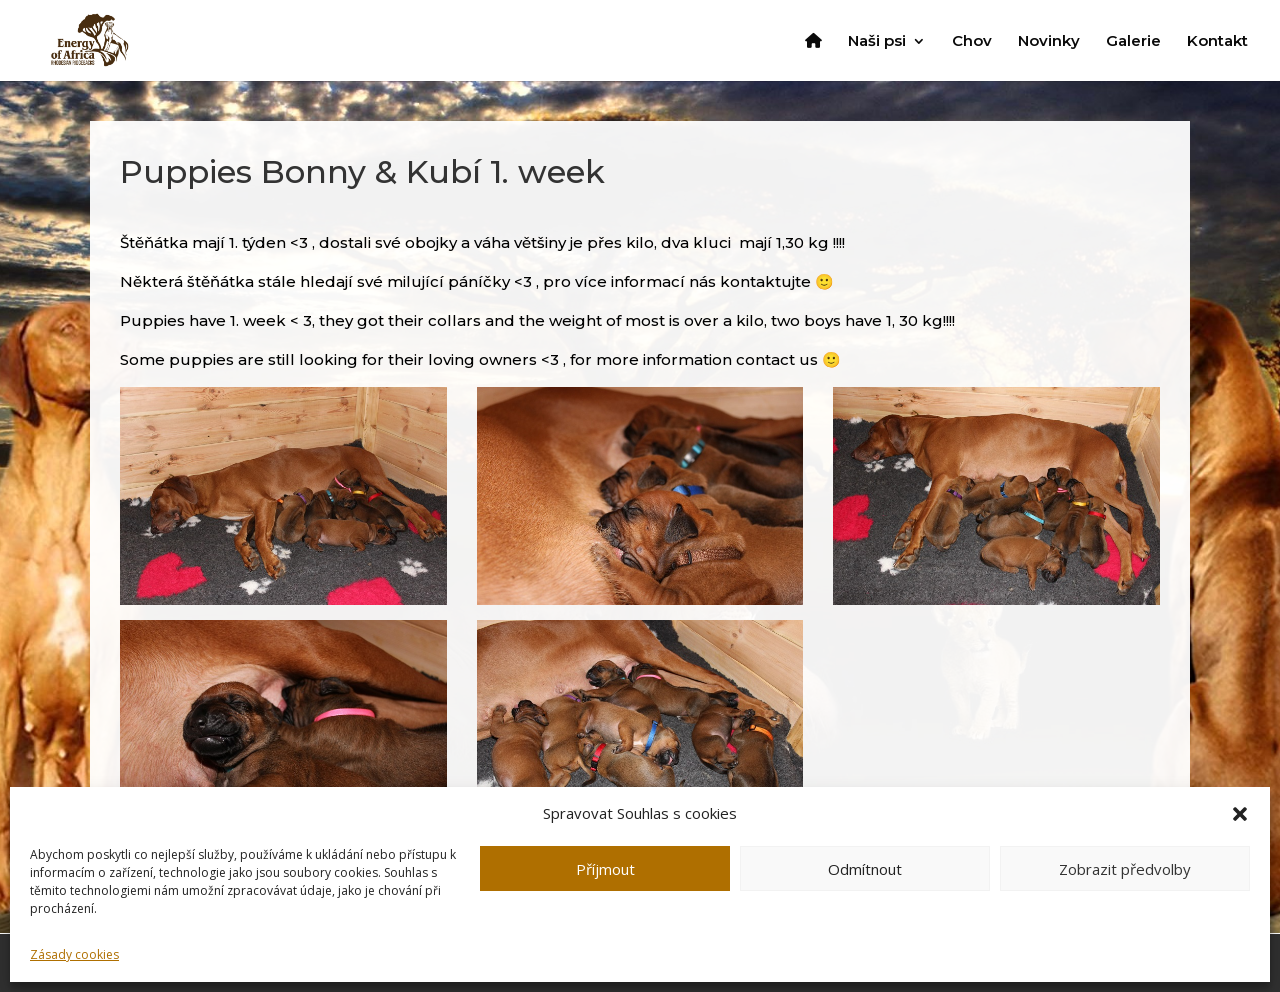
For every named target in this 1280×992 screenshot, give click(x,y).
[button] (1240, 814)
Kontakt (1217, 42)
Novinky (1049, 42)
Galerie (1133, 42)
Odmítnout (865, 869)
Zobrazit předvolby (1125, 869)
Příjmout (605, 869)
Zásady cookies (74, 954)
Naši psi (877, 42)
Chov (972, 42)
